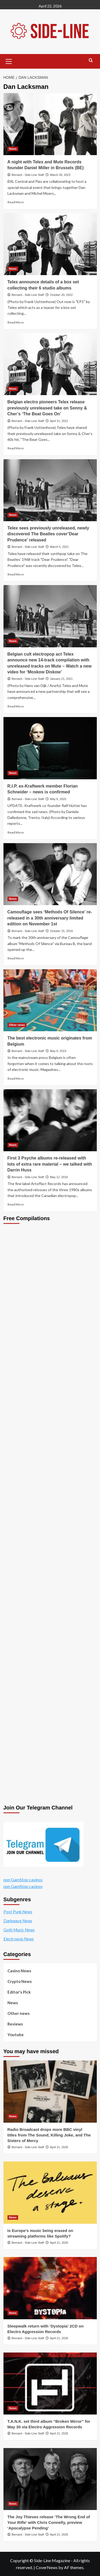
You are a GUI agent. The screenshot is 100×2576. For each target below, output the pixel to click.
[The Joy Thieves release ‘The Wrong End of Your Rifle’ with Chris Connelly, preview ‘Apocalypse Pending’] (50, 2479)
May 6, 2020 (58, 799)
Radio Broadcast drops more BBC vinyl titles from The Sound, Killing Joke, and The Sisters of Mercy (49, 2135)
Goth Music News (19, 1929)
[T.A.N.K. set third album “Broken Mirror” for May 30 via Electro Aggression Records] (50, 2384)
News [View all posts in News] (13, 148)
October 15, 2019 (61, 931)
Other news (18, 2013)
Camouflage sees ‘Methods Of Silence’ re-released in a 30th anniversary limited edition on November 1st (49, 918)
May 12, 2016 (59, 1177)
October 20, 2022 (61, 294)
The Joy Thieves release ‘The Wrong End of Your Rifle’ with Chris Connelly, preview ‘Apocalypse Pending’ (48, 2522)
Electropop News (18, 1938)
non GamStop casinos (23, 1879)
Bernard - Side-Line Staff (28, 174)
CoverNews (47, 2567)
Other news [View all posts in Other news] (17, 1024)
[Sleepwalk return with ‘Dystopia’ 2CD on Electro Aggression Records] (50, 2288)
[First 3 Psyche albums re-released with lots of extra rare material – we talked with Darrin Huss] (50, 1120)
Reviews (15, 2024)
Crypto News (19, 1981)
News (12, 2002)
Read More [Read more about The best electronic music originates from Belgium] (15, 1078)
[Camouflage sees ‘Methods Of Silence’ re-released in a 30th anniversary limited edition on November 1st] (50, 874)
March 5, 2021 (59, 546)
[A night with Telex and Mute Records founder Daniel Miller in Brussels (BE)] (50, 124)
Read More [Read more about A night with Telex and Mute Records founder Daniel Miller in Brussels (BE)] (15, 202)
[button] (8, 60)
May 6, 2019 (58, 1051)
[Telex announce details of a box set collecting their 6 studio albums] (50, 244)
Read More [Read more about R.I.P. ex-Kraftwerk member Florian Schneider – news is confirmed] (15, 832)
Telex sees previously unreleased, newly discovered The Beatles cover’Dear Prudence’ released (48, 534)
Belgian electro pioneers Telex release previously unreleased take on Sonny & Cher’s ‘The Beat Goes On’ (47, 408)
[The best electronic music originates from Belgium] (50, 1000)
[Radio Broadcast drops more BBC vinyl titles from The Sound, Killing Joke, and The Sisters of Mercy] (50, 2091)
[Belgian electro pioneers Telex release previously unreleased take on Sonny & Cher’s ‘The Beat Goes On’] (50, 364)
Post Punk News (17, 1911)
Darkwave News (17, 1920)
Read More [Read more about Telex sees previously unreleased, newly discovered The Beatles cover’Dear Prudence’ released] (15, 574)
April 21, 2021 (59, 421)
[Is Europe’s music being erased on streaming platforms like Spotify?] (50, 2192)
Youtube (15, 2034)
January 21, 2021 (61, 678)
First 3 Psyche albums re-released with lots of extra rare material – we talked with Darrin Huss (49, 1164)
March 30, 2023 (60, 174)
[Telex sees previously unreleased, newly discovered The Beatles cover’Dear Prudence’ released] (50, 490)
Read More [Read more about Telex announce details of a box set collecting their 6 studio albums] (15, 322)
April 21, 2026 (59, 2147)
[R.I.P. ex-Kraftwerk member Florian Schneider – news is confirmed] (50, 748)
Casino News (19, 1970)
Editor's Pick (19, 1992)
